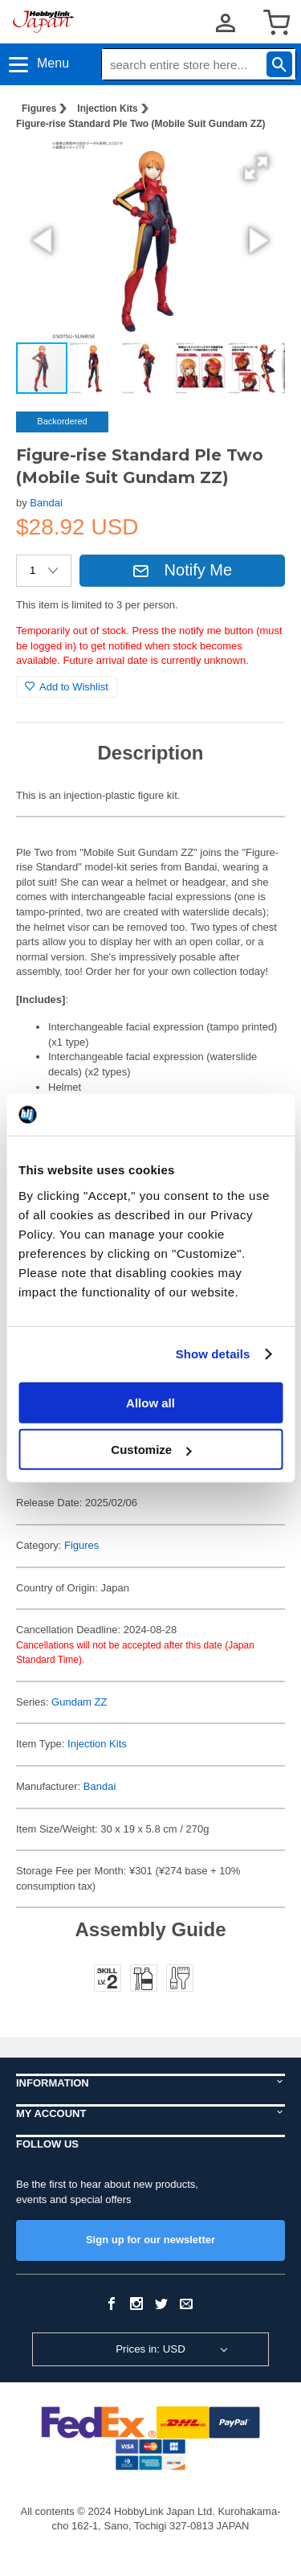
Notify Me (182, 570)
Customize (151, 1449)
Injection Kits (107, 108)
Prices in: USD (150, 2349)
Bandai (46, 503)
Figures (39, 108)
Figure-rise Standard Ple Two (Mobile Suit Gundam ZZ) (140, 123)
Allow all (150, 1402)
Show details (213, 1354)
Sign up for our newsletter (150, 2240)
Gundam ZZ (79, 1702)
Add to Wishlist (66, 687)
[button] (256, 168)
